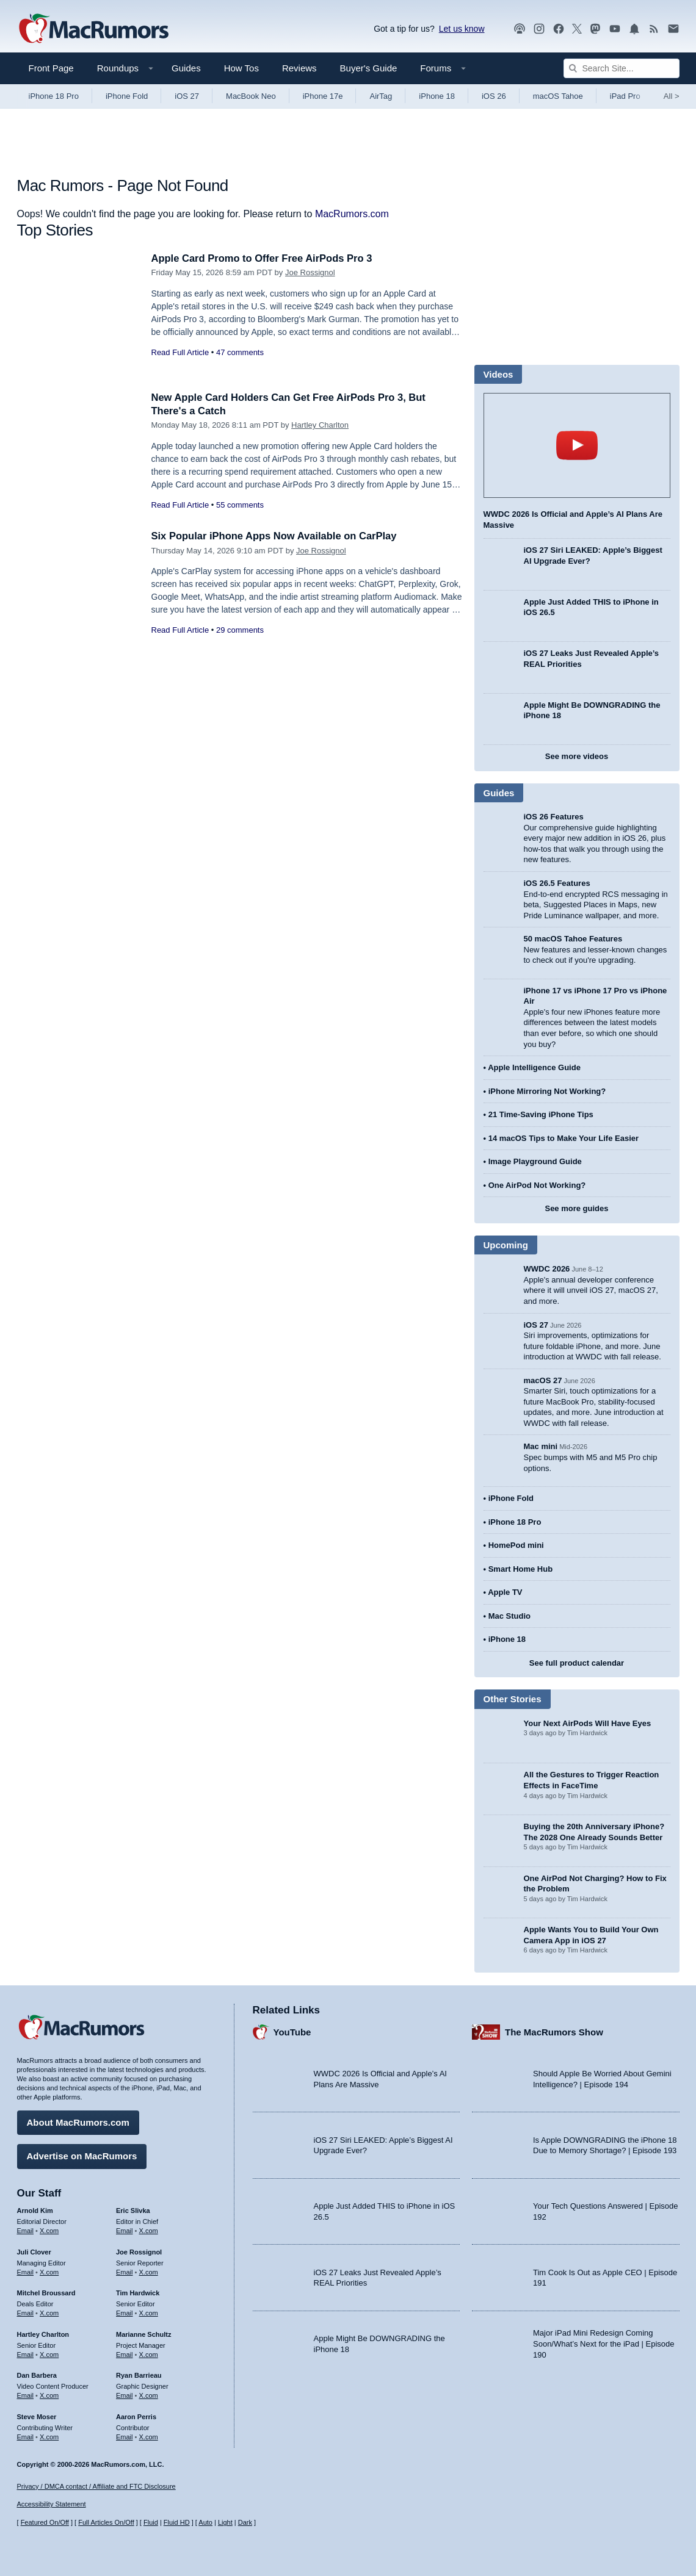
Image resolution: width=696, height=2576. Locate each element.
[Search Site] (622, 68)
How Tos (241, 68)
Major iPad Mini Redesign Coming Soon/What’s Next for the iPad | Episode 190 (604, 2343)
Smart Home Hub (520, 1569)
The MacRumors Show (554, 2031)
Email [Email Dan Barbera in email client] (25, 2394)
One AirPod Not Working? (537, 1185)
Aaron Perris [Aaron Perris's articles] (136, 2416)
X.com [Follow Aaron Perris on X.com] (148, 2435)
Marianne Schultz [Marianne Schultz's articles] (143, 2333)
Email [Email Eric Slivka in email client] (124, 2230)
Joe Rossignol (310, 272)
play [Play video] (577, 445)
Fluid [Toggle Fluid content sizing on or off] (150, 2523)
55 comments (240, 504)
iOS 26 (494, 96)
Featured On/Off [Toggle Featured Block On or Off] (45, 2523)
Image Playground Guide (535, 1161)
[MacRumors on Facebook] (559, 29)
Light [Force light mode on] (225, 2523)
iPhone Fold (127, 96)
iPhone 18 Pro (54, 96)
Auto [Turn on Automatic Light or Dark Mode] (205, 2523)
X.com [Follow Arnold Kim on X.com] (49, 2230)
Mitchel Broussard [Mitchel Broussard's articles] (46, 2292)
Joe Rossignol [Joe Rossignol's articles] (139, 2251)
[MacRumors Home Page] (93, 29)
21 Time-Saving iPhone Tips (540, 1114)
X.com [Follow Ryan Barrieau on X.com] (148, 2394)
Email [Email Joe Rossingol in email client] (124, 2271)
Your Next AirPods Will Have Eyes (587, 1723)
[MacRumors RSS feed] (654, 29)
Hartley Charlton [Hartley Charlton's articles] (43, 2333)
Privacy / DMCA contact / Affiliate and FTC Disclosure (96, 2486)
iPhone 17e (323, 96)
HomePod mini (516, 1545)
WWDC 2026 (547, 1268)
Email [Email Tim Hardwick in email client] (124, 2312)
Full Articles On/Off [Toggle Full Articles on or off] (106, 2523)
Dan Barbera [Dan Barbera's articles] (37, 2374)
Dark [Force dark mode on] (245, 2523)
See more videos (576, 756)
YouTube (292, 2031)
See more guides (576, 1208)
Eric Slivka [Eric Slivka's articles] (133, 2210)
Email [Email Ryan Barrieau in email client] (124, 2394)
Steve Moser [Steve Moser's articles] (37, 2416)
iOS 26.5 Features (557, 883)
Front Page (51, 68)
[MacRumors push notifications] (634, 29)
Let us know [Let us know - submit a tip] (462, 29)
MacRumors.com (352, 214)
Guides (186, 68)
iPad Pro (625, 96)
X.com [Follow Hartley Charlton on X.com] (49, 2353)
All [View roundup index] (672, 96)
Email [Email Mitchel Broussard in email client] (25, 2312)
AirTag (380, 96)
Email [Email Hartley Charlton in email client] (25, 2353)
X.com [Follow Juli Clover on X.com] (49, 2271)
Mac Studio (509, 1616)
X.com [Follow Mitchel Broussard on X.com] (49, 2312)
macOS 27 (543, 1380)
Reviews (299, 68)
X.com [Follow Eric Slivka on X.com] (148, 2230)
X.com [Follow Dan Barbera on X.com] (49, 2394)
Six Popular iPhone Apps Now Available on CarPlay (277, 536)
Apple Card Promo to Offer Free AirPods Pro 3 (265, 258)
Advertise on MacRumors (82, 2155)
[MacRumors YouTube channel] (615, 29)
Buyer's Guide (368, 68)
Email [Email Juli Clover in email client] (25, 2271)
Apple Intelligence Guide (534, 1067)
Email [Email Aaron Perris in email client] (124, 2435)
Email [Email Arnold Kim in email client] (25, 2230)
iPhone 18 (437, 96)
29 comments (240, 630)
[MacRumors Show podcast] (519, 29)
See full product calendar (576, 1663)
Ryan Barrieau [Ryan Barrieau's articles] (139, 2374)
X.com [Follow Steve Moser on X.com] (49, 2435)
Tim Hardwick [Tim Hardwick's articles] (137, 2292)
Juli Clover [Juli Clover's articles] (34, 2251)
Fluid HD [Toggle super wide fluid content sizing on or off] (177, 2523)
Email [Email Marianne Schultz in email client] (124, 2353)
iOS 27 (187, 96)
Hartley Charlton (320, 425)
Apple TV (505, 1592)
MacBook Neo (251, 96)
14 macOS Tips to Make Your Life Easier (563, 1138)
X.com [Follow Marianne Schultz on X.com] (148, 2353)
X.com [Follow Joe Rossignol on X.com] (148, 2271)
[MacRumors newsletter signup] (673, 29)
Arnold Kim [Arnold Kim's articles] (35, 2210)
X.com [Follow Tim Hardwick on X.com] (148, 2312)
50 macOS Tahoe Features (573, 938)
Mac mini (541, 1446)
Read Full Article (180, 352)
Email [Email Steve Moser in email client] (25, 2435)
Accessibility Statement (51, 2504)
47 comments (240, 352)
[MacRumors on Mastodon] (595, 29)
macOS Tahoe (558, 96)
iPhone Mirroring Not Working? (547, 1091)
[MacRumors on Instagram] (539, 29)
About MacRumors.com (78, 2122)
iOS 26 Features (554, 816)
